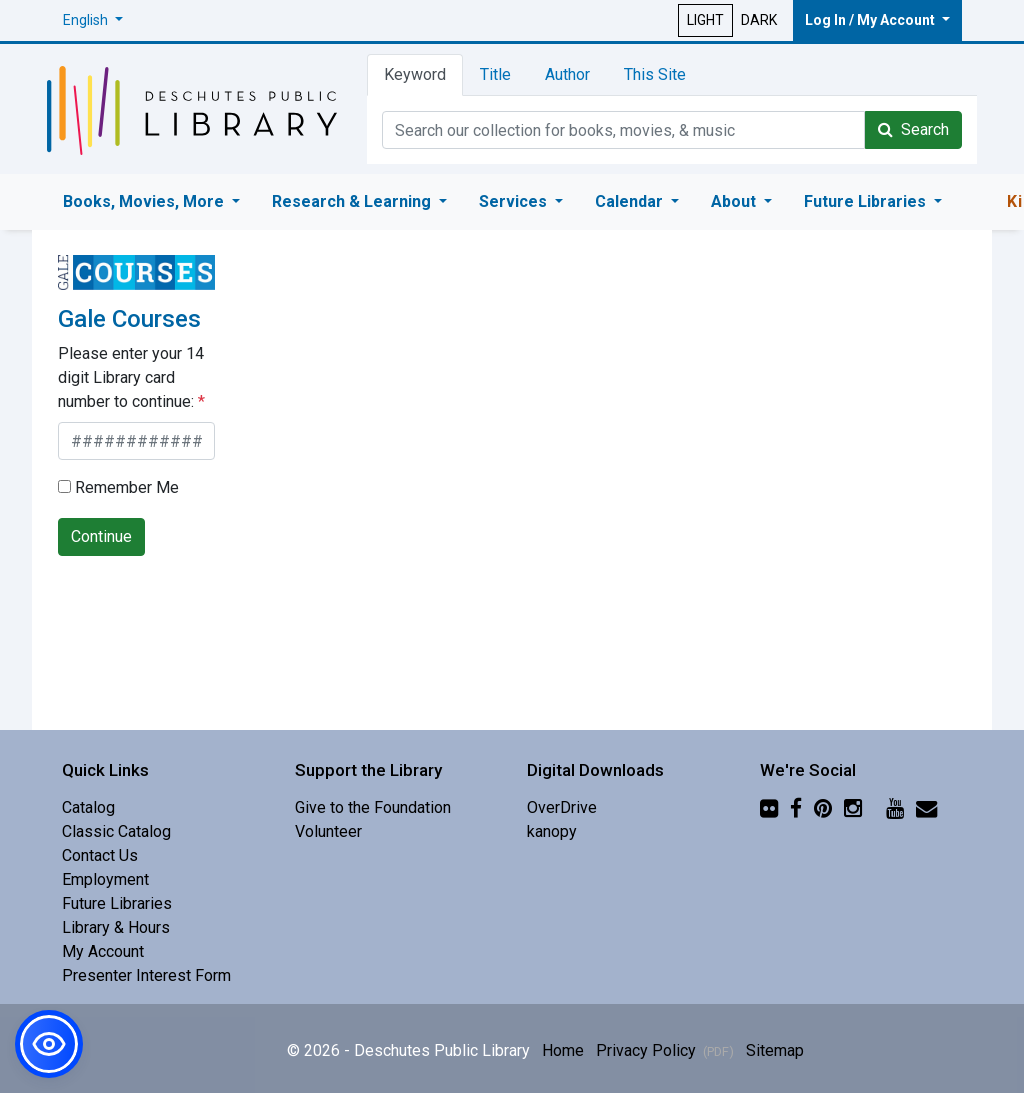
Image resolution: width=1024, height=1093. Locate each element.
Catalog (88, 807)
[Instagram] (853, 807)
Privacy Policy (665, 1050)
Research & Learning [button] (353, 201)
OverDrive (562, 807)
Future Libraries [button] (867, 201)
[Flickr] (769, 807)
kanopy (552, 831)
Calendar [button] (631, 201)
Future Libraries (117, 903)
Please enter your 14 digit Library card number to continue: (131, 377)
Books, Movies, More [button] (145, 201)
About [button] (735, 201)
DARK (759, 20)
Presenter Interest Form (146, 975)
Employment (105, 879)
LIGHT (705, 20)
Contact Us (100, 855)
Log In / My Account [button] (871, 20)
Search (913, 129)
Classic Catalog (116, 831)
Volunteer (328, 831)
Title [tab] (495, 74)
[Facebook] (796, 807)
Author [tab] (567, 74)
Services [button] (515, 201)
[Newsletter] (926, 807)
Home (563, 1050)
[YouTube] (895, 807)
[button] (93, 20)
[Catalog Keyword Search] (623, 130)
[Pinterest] (823, 807)
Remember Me (118, 487)
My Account (103, 951)
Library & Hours (116, 927)
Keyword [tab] (415, 74)
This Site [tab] (655, 74)
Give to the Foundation (373, 807)
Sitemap (775, 1050)
